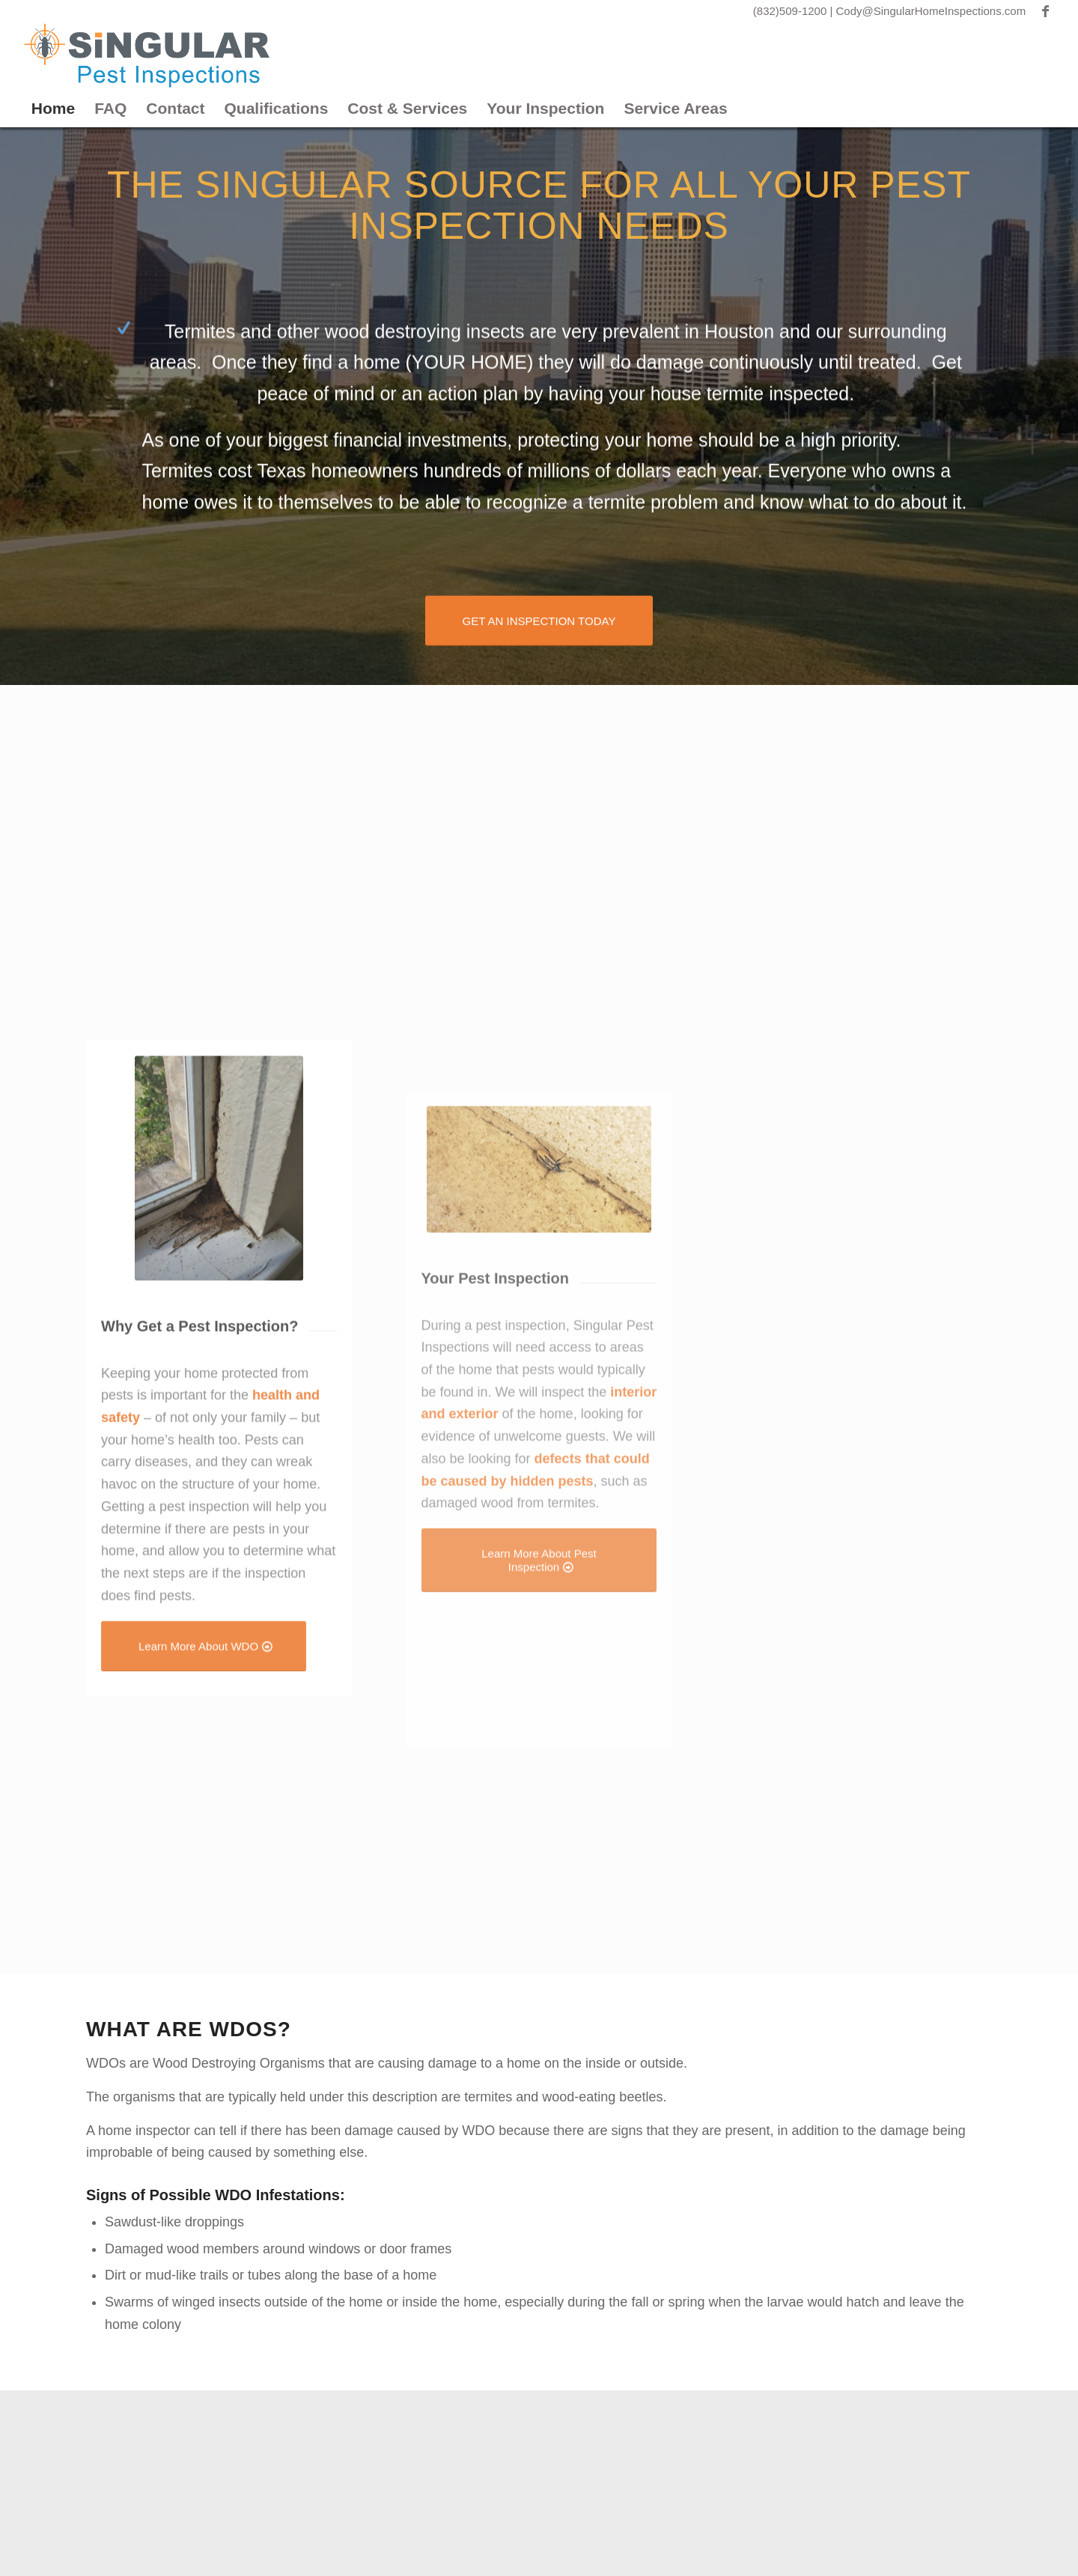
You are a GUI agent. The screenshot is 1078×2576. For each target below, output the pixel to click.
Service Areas (675, 108)
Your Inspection (545, 108)
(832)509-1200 (791, 10)
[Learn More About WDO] (203, 1803)
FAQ (110, 108)
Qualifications (277, 108)
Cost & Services (407, 108)
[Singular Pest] (147, 56)
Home (53, 108)
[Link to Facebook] (1045, 11)
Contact (175, 108)
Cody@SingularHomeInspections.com (931, 10)
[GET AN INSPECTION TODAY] (539, 619)
